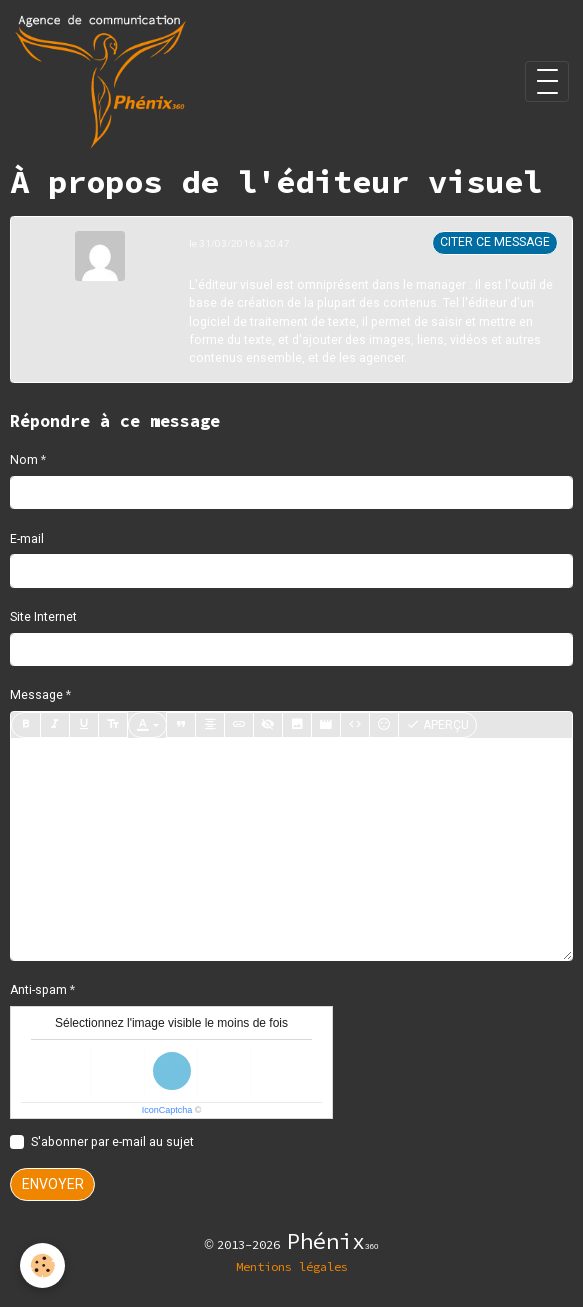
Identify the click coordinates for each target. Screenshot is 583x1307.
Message (36, 695)
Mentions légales (292, 1266)
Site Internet (43, 617)
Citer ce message (495, 242)
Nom (24, 460)
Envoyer (53, 1184)
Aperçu (437, 725)
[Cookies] (42, 1265)
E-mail (27, 539)
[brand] (104, 81)
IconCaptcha (167, 1110)
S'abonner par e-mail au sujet (112, 1142)
